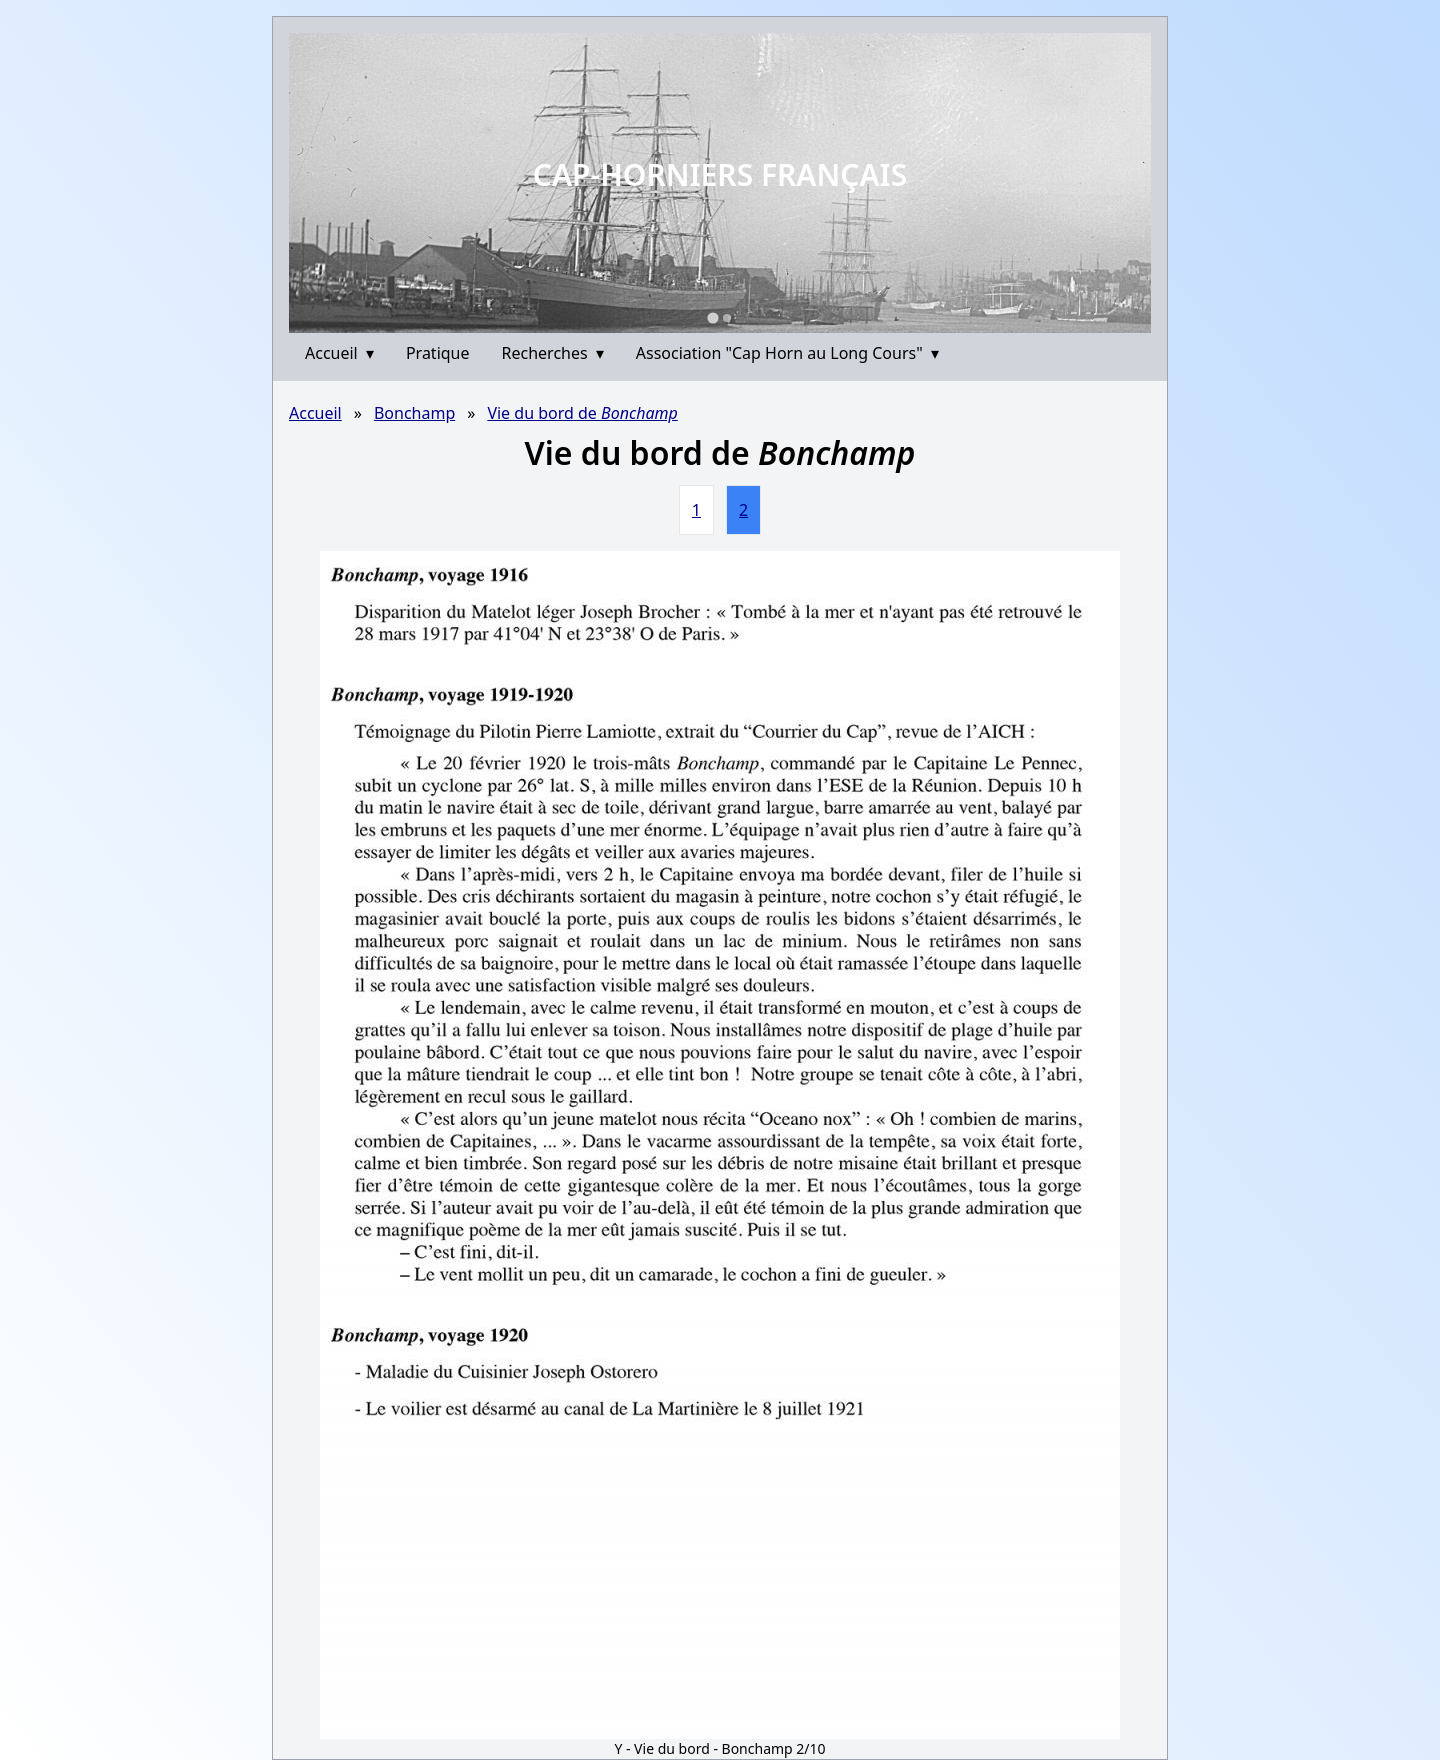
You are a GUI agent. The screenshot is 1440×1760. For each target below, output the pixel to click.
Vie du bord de (582, 413)
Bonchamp (414, 413)
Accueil (339, 353)
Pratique (438, 353)
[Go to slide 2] (727, 318)
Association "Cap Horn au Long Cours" (787, 353)
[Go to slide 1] (712, 317)
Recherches (553, 353)
